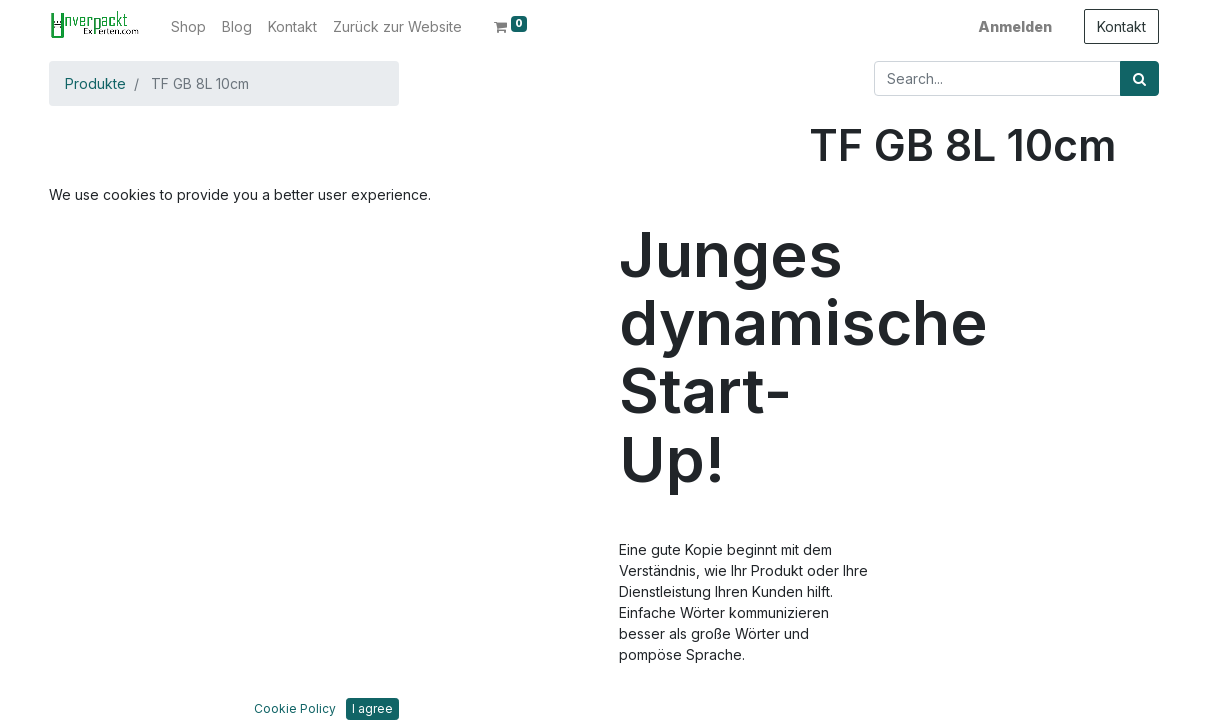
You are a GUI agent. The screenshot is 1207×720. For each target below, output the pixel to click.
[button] (104, 322)
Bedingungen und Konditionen (909, 665)
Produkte (95, 83)
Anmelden (1015, 26)
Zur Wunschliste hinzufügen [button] (922, 353)
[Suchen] (1139, 78)
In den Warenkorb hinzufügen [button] (955, 293)
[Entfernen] (827, 234)
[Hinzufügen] (912, 234)
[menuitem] (188, 26)
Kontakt (1121, 26)
